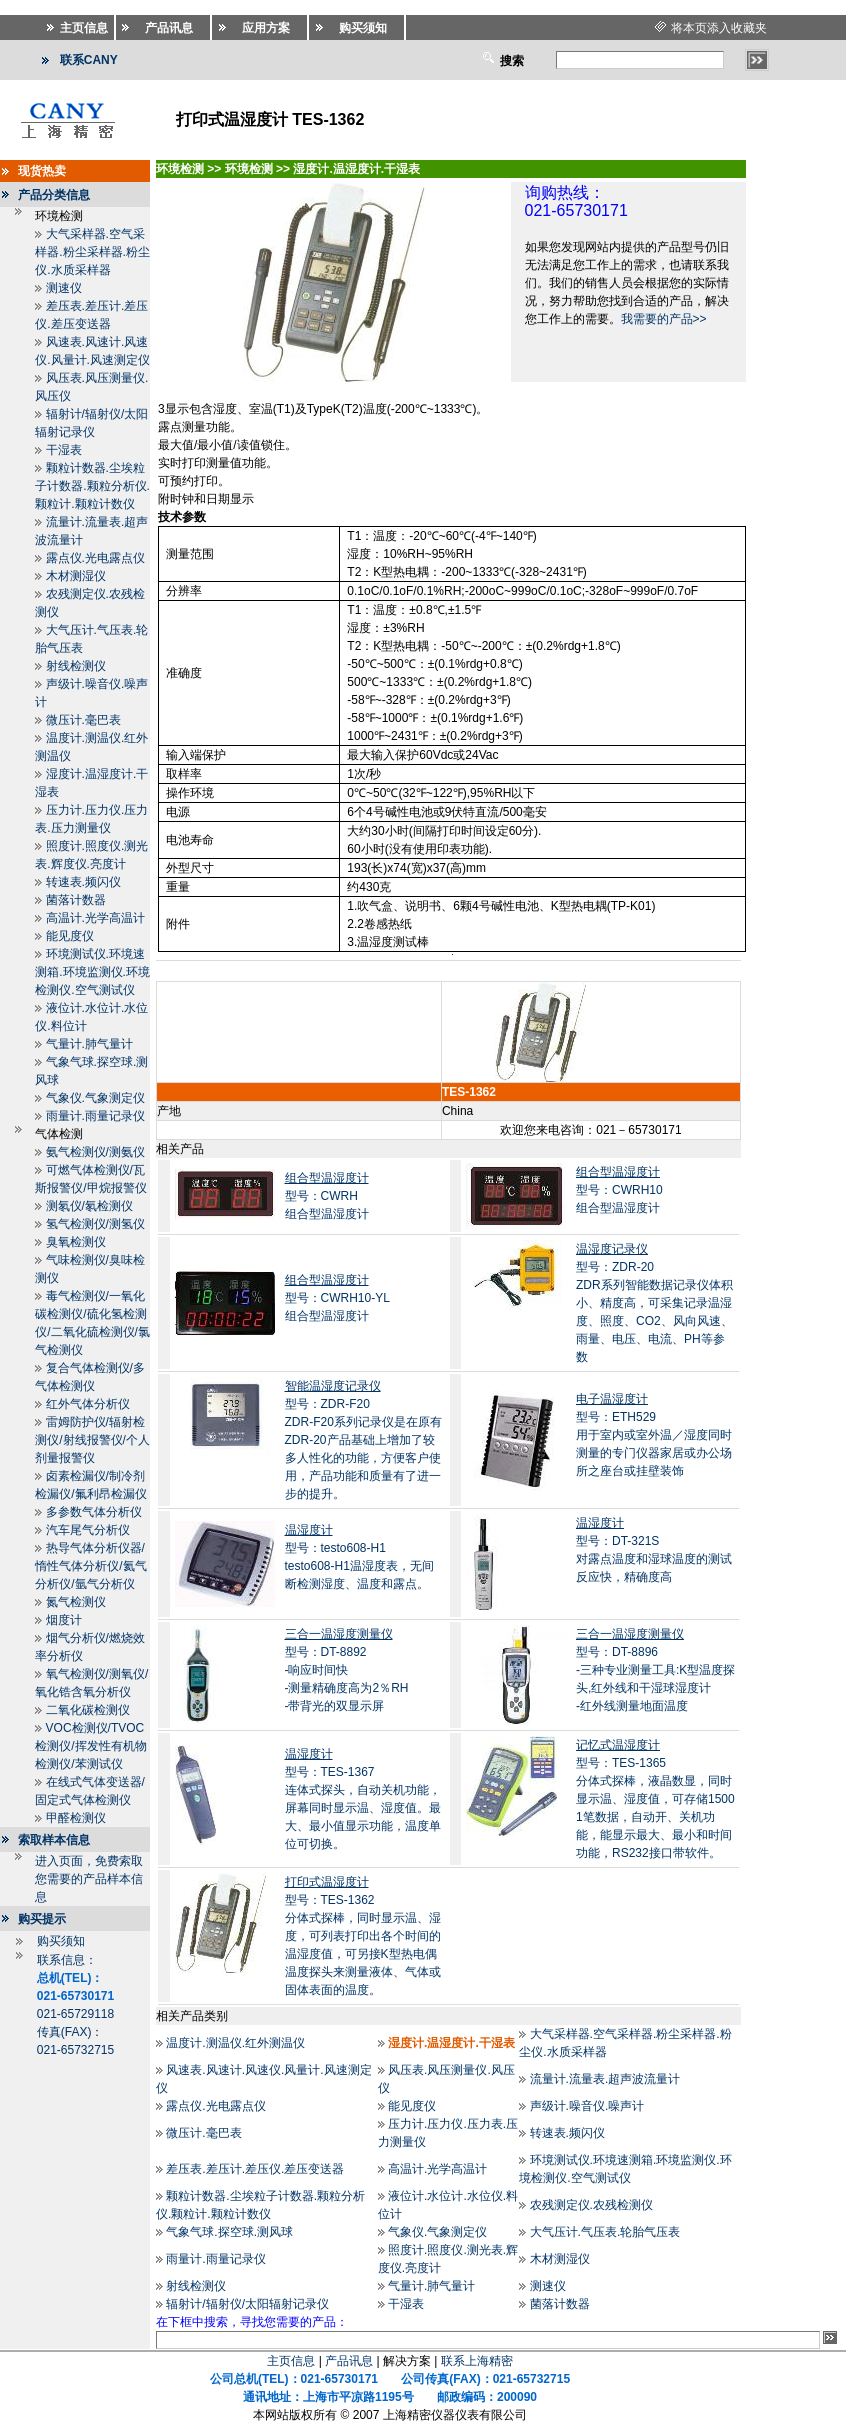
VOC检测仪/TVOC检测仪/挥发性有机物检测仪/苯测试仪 (90, 1746)
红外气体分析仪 (88, 1404)
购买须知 (61, 1941)
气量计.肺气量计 (89, 1044)
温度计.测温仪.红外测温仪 (235, 2043)
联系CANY (89, 60)
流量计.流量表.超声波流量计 (605, 2079)
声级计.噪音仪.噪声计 (587, 2106)
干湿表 (64, 450)
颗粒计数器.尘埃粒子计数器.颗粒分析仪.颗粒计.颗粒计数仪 (92, 486)
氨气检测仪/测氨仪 (95, 1152)
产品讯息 (349, 2361)
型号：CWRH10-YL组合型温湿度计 (337, 1298)
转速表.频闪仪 (83, 882)
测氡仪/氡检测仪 (89, 1206)
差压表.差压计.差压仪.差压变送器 (255, 2169)
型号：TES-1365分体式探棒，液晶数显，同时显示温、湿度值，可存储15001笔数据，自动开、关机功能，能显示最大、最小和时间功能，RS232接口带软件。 (655, 1799)
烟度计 (64, 1620)
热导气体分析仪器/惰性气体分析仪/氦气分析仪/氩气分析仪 (90, 1566)
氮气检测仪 (76, 1602)
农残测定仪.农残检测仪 (591, 2205)
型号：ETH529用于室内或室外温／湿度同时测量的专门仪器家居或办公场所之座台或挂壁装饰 (654, 1435)
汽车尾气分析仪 (88, 1530)
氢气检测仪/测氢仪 (95, 1224)
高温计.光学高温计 (95, 918)
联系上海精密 (477, 2361)
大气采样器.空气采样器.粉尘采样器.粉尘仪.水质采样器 (92, 252)
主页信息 (291, 2361)
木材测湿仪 (76, 576)
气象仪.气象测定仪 (95, 1098)
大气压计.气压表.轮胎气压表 (605, 2232)
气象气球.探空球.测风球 (229, 2232)
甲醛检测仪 (76, 1818)
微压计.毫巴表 (83, 720)
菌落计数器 (76, 900)
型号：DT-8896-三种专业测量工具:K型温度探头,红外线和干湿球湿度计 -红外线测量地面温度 (655, 1670)
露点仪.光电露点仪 (95, 558)
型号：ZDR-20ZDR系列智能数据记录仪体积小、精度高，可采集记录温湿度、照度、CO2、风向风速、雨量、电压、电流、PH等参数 (654, 1303)
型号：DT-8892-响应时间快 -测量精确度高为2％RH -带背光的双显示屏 (347, 1670)
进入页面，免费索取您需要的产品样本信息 (89, 1879)
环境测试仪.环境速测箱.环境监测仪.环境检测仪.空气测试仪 (92, 972)
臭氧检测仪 (76, 1242)
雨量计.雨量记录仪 (95, 1116)
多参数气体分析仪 (94, 1512)
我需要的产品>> (664, 319)
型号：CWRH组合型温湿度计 (327, 1196)
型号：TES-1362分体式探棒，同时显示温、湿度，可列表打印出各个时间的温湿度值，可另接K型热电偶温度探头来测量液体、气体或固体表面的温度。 (363, 1936)
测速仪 (64, 288)
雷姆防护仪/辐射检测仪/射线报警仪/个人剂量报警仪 (92, 1440)
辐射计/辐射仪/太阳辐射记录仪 (247, 2304)
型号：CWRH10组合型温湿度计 (619, 1190)
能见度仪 (70, 936)
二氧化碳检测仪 (88, 1710)
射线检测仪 (76, 666)
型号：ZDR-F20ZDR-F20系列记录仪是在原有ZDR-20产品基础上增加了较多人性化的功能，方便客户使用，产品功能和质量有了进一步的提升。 (363, 1440)
